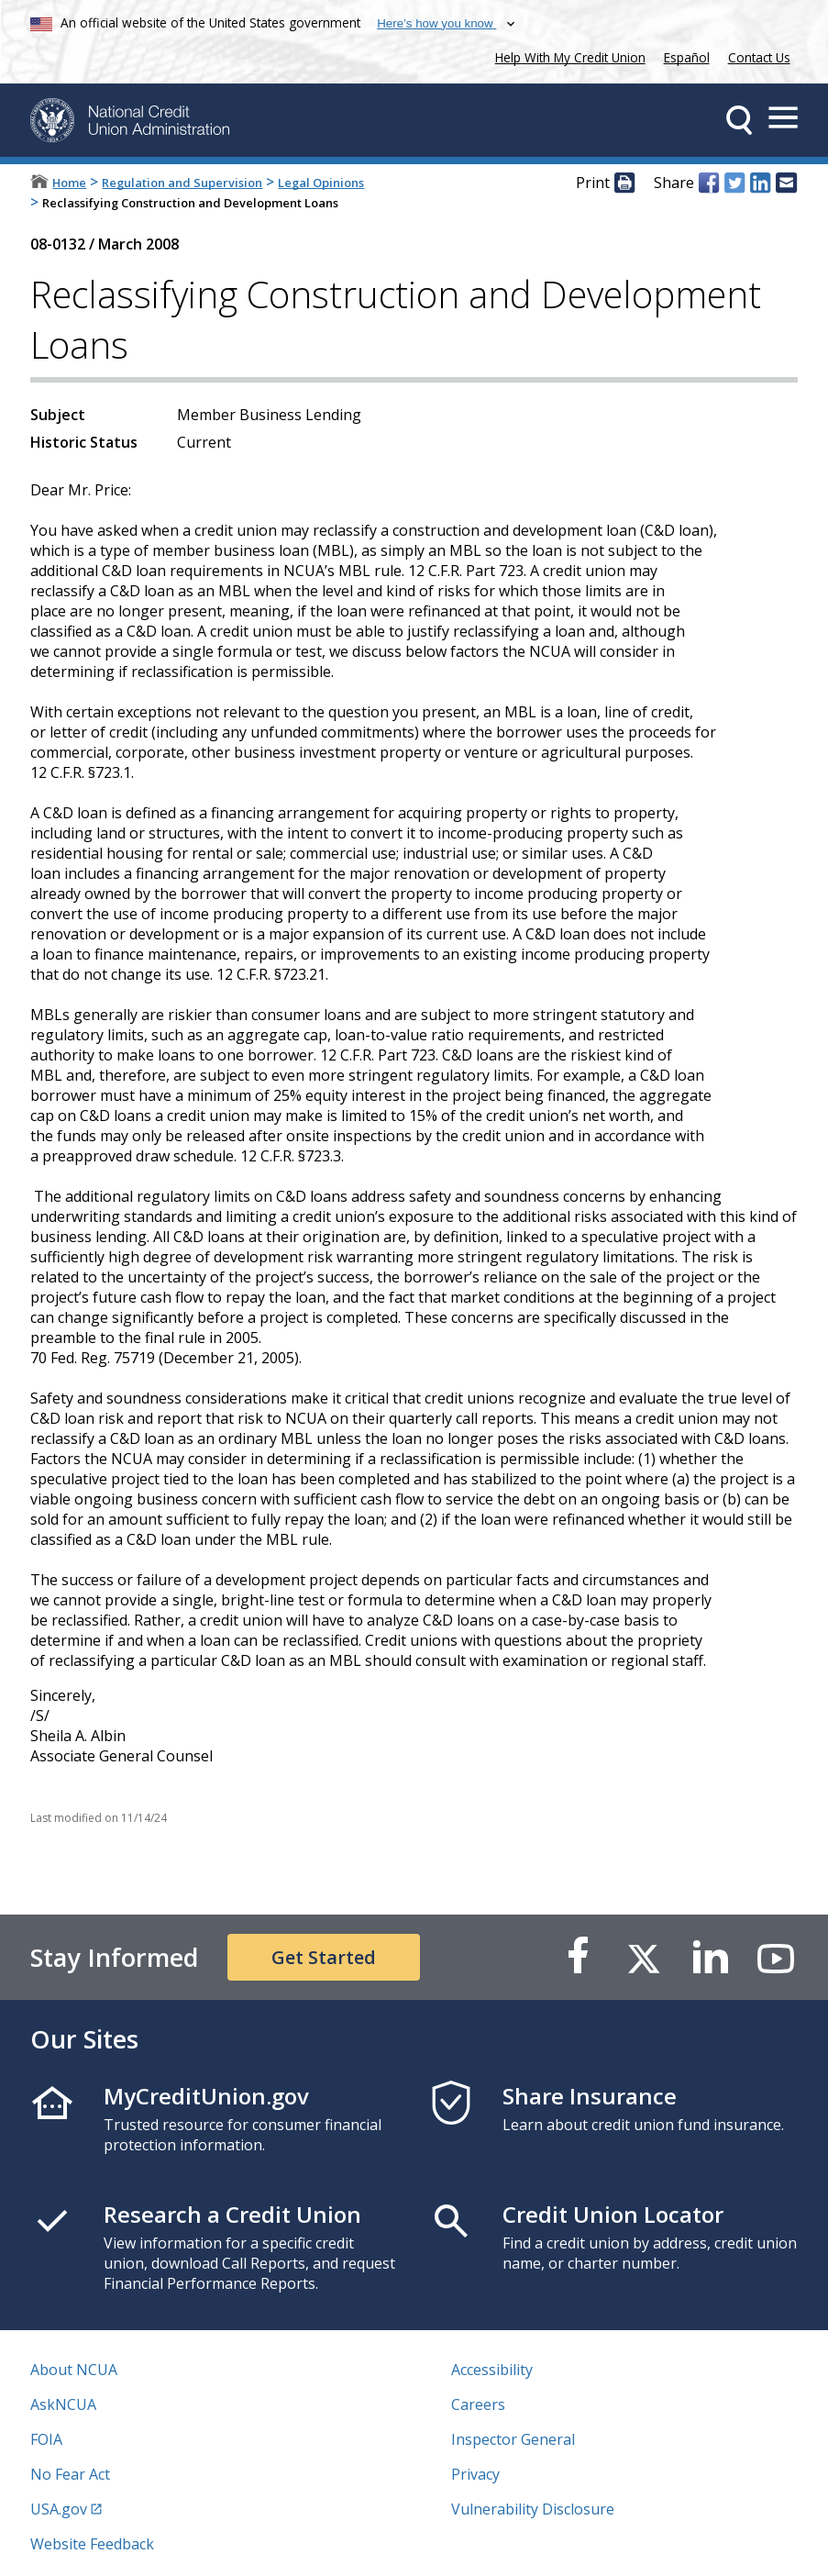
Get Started (323, 1957)
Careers (478, 2404)
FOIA (46, 2439)
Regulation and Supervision (182, 182)
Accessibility (492, 2369)
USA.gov (58, 2509)
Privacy (475, 2474)
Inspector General (513, 2439)
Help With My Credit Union (567, 55)
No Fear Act (70, 2474)
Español (687, 57)
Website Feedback (92, 2544)
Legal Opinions (321, 182)
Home (69, 182)
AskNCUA (63, 2404)
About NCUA (73, 2369)
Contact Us (759, 57)
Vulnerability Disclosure (532, 2509)
